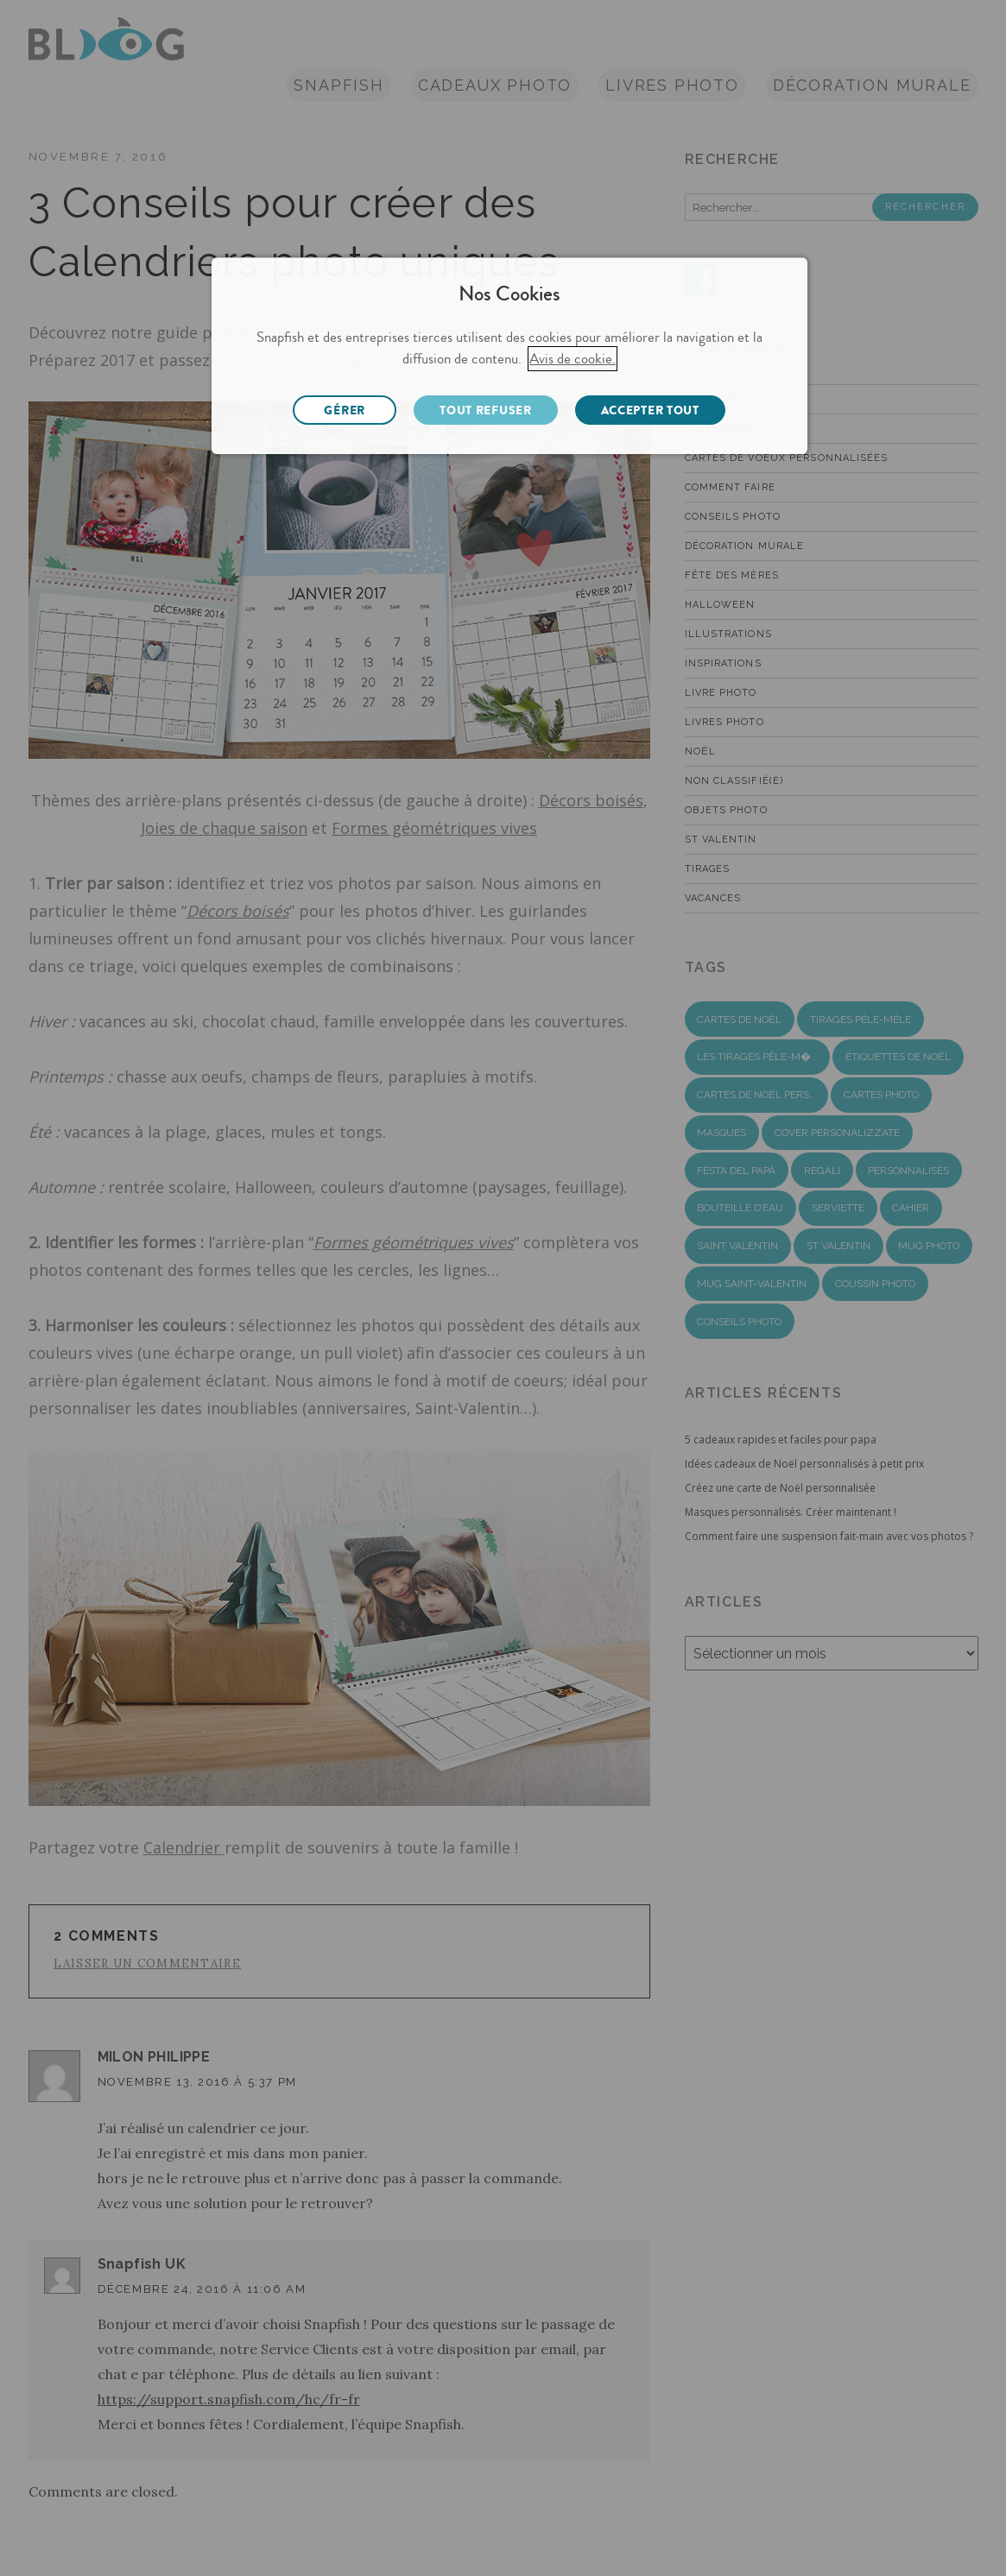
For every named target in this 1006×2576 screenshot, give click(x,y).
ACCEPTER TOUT (650, 410)
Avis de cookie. (572, 358)
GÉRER (344, 410)
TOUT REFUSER (485, 410)
